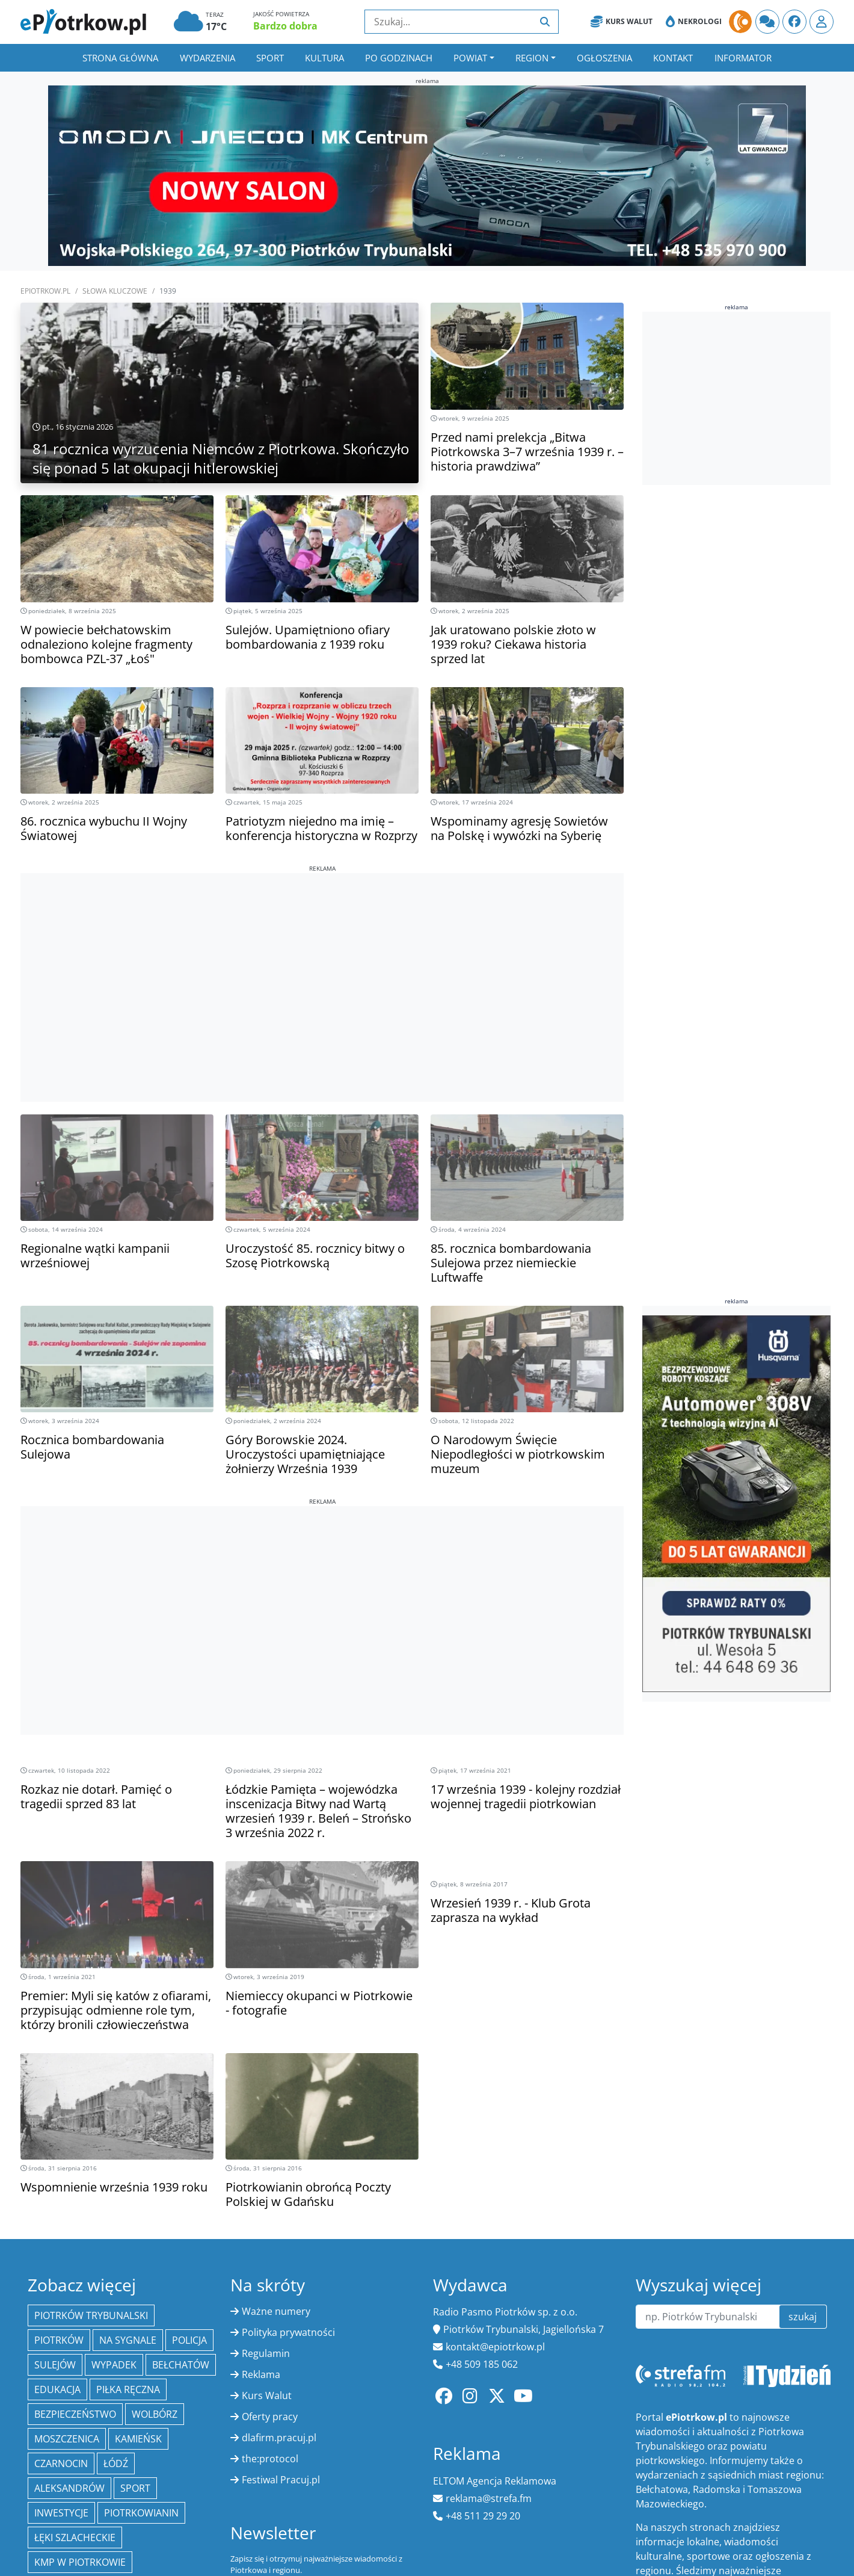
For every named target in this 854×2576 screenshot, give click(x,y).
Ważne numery (276, 2311)
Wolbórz (154, 2414)
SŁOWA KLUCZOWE (114, 291)
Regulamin (266, 2353)
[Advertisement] (322, 957)
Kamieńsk (138, 2438)
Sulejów (55, 2364)
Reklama (261, 2374)
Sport (270, 58)
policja (189, 2340)
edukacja (57, 2389)
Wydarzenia (207, 58)
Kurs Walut (622, 22)
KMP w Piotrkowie (80, 2562)
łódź (115, 2463)
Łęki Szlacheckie (74, 2537)
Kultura (324, 58)
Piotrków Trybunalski (91, 2315)
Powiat (470, 58)
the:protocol (270, 2458)
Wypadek (114, 2364)
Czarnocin (61, 2463)
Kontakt (673, 58)
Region (531, 58)
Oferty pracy (270, 2416)
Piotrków (59, 2340)
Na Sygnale (127, 2340)
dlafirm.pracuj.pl (279, 2437)
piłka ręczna (128, 2389)
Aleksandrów (69, 2488)
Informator (743, 58)
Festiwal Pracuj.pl (281, 2479)
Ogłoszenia (604, 58)
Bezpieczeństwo (75, 2414)
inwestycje (61, 2512)
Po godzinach (398, 58)
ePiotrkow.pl (45, 291)
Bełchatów (180, 2364)
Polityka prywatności (288, 2332)
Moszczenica (66, 2438)
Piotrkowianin (141, 2512)
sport (135, 2488)
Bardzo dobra (285, 25)
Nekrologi (694, 22)
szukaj (802, 2316)
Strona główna (120, 58)
